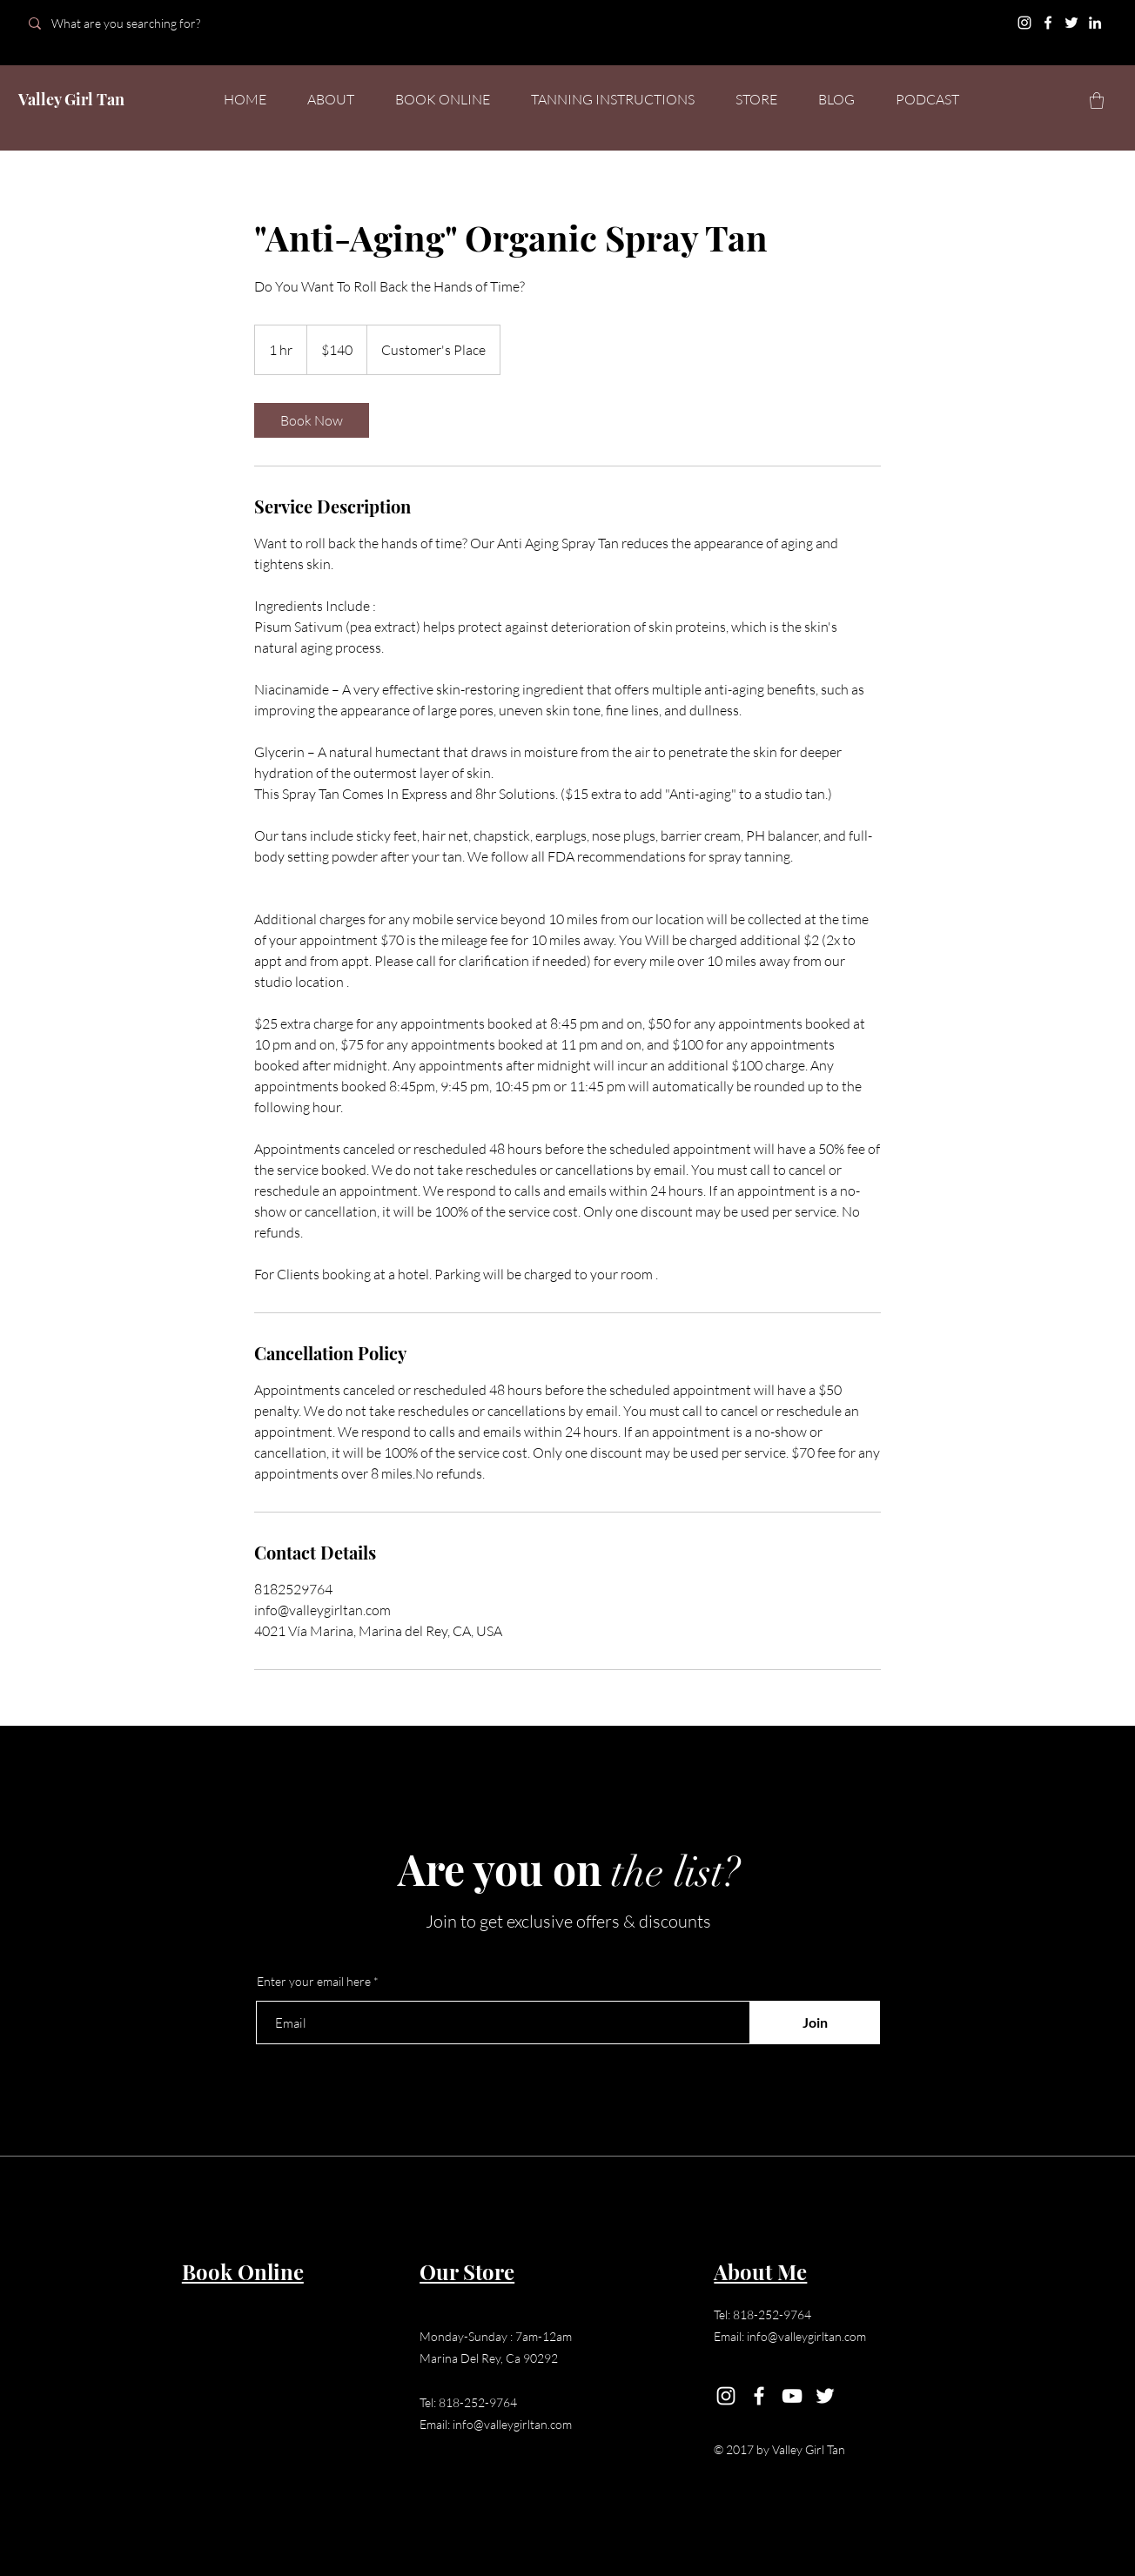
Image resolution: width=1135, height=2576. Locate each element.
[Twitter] (1071, 22)
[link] (311, 420)
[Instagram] (1024, 22)
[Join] (814, 2022)
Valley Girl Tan (71, 99)
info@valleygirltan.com (512, 2424)
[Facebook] (1048, 22)
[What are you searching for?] (141, 23)
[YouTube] (792, 2396)
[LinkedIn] (1095, 22)
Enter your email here (314, 1982)
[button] (1097, 100)
